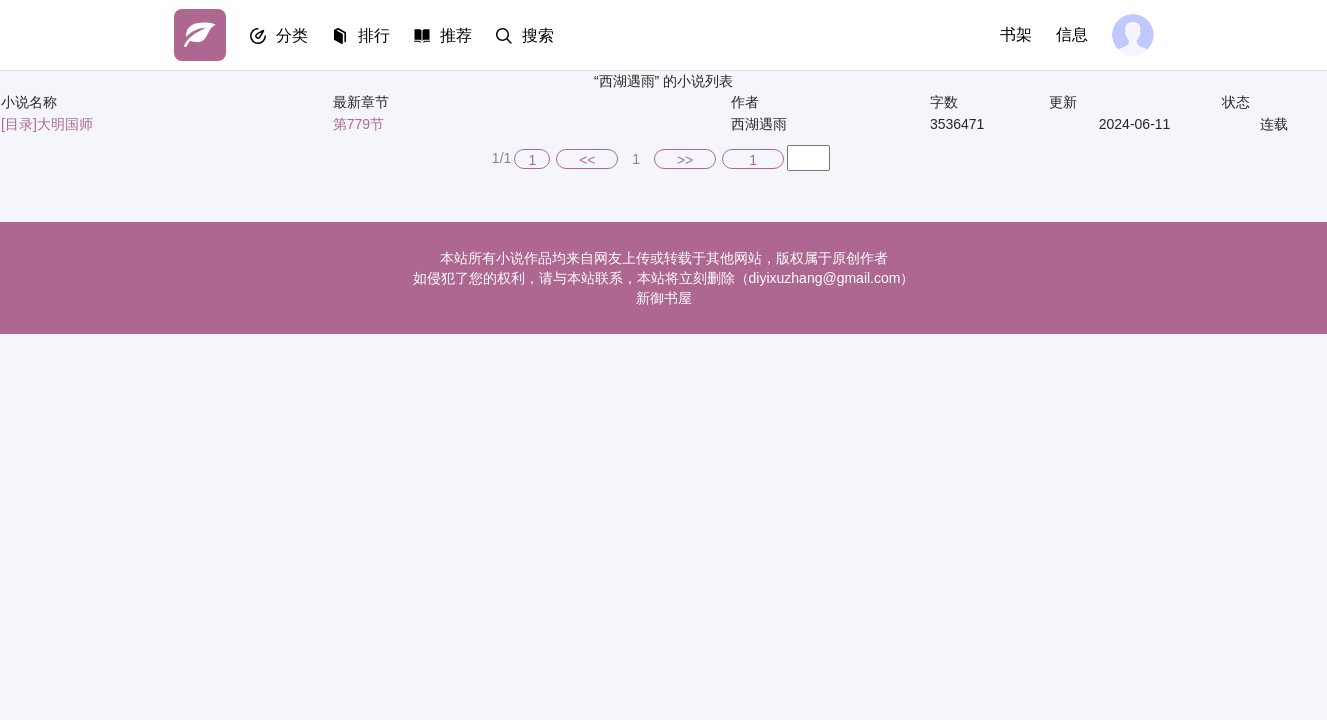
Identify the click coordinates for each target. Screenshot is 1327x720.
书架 (1016, 34)
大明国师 (65, 124)
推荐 (456, 35)
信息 (1072, 34)
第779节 (358, 124)
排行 (374, 35)
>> (685, 160)
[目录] (19, 124)
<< (587, 160)
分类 (292, 35)
